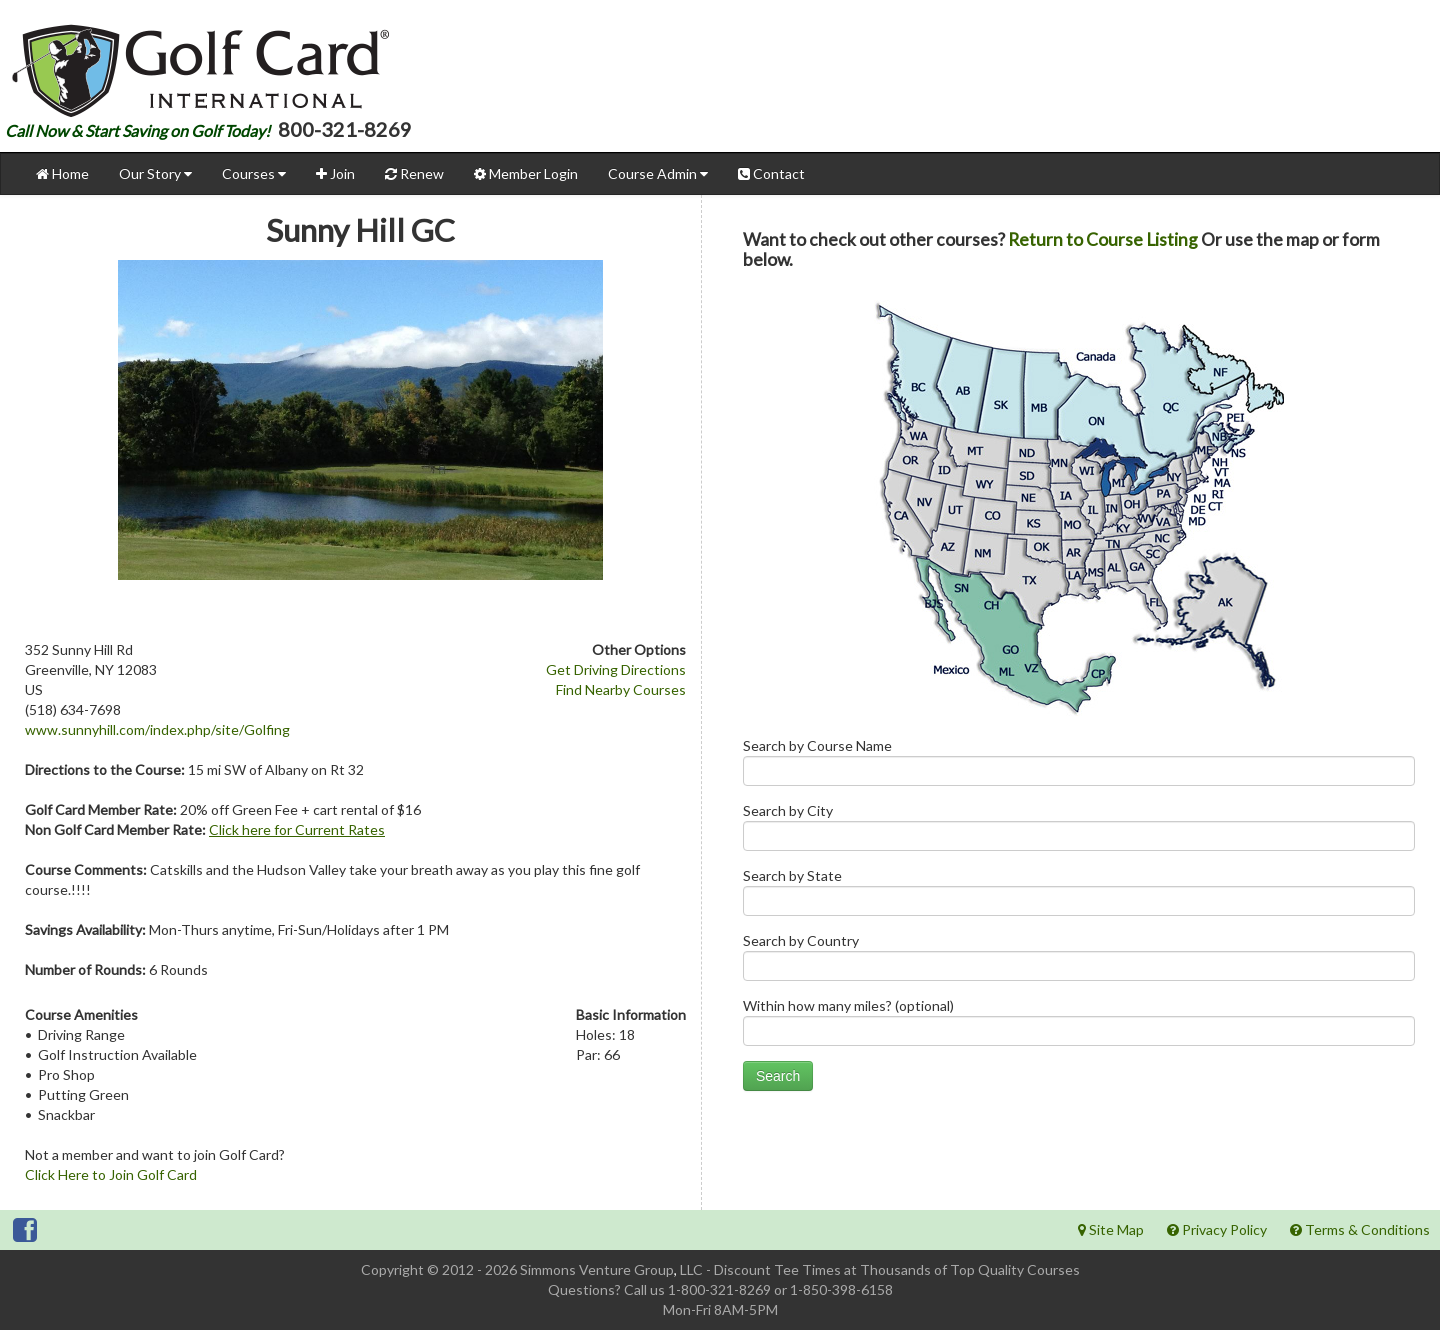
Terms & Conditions (1360, 1229)
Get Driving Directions (616, 669)
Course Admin (658, 173)
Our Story (155, 173)
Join (335, 173)
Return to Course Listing (1103, 239)
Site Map (1111, 1229)
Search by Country (1079, 961)
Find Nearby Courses (621, 689)
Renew (414, 173)
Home (62, 173)
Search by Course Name (1079, 766)
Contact (771, 173)
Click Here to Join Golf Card (111, 1174)
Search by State (1079, 896)
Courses (254, 173)
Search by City (1079, 831)
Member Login (526, 173)
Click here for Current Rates (297, 829)
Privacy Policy (1217, 1229)
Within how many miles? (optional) (1079, 1026)
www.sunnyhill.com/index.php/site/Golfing (157, 729)
